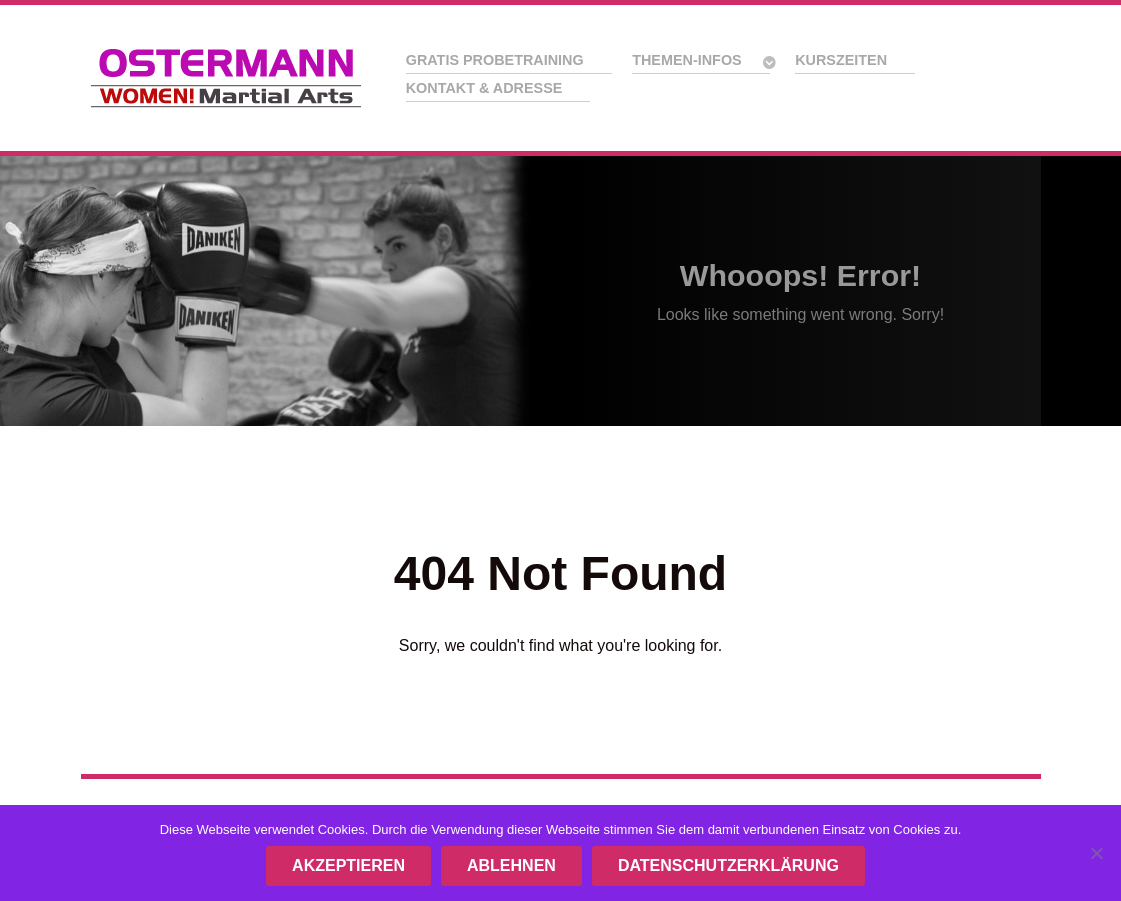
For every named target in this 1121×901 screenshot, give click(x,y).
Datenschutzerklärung (728, 865)
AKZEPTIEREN (348, 865)
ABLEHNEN (511, 865)
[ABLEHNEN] (1096, 853)
